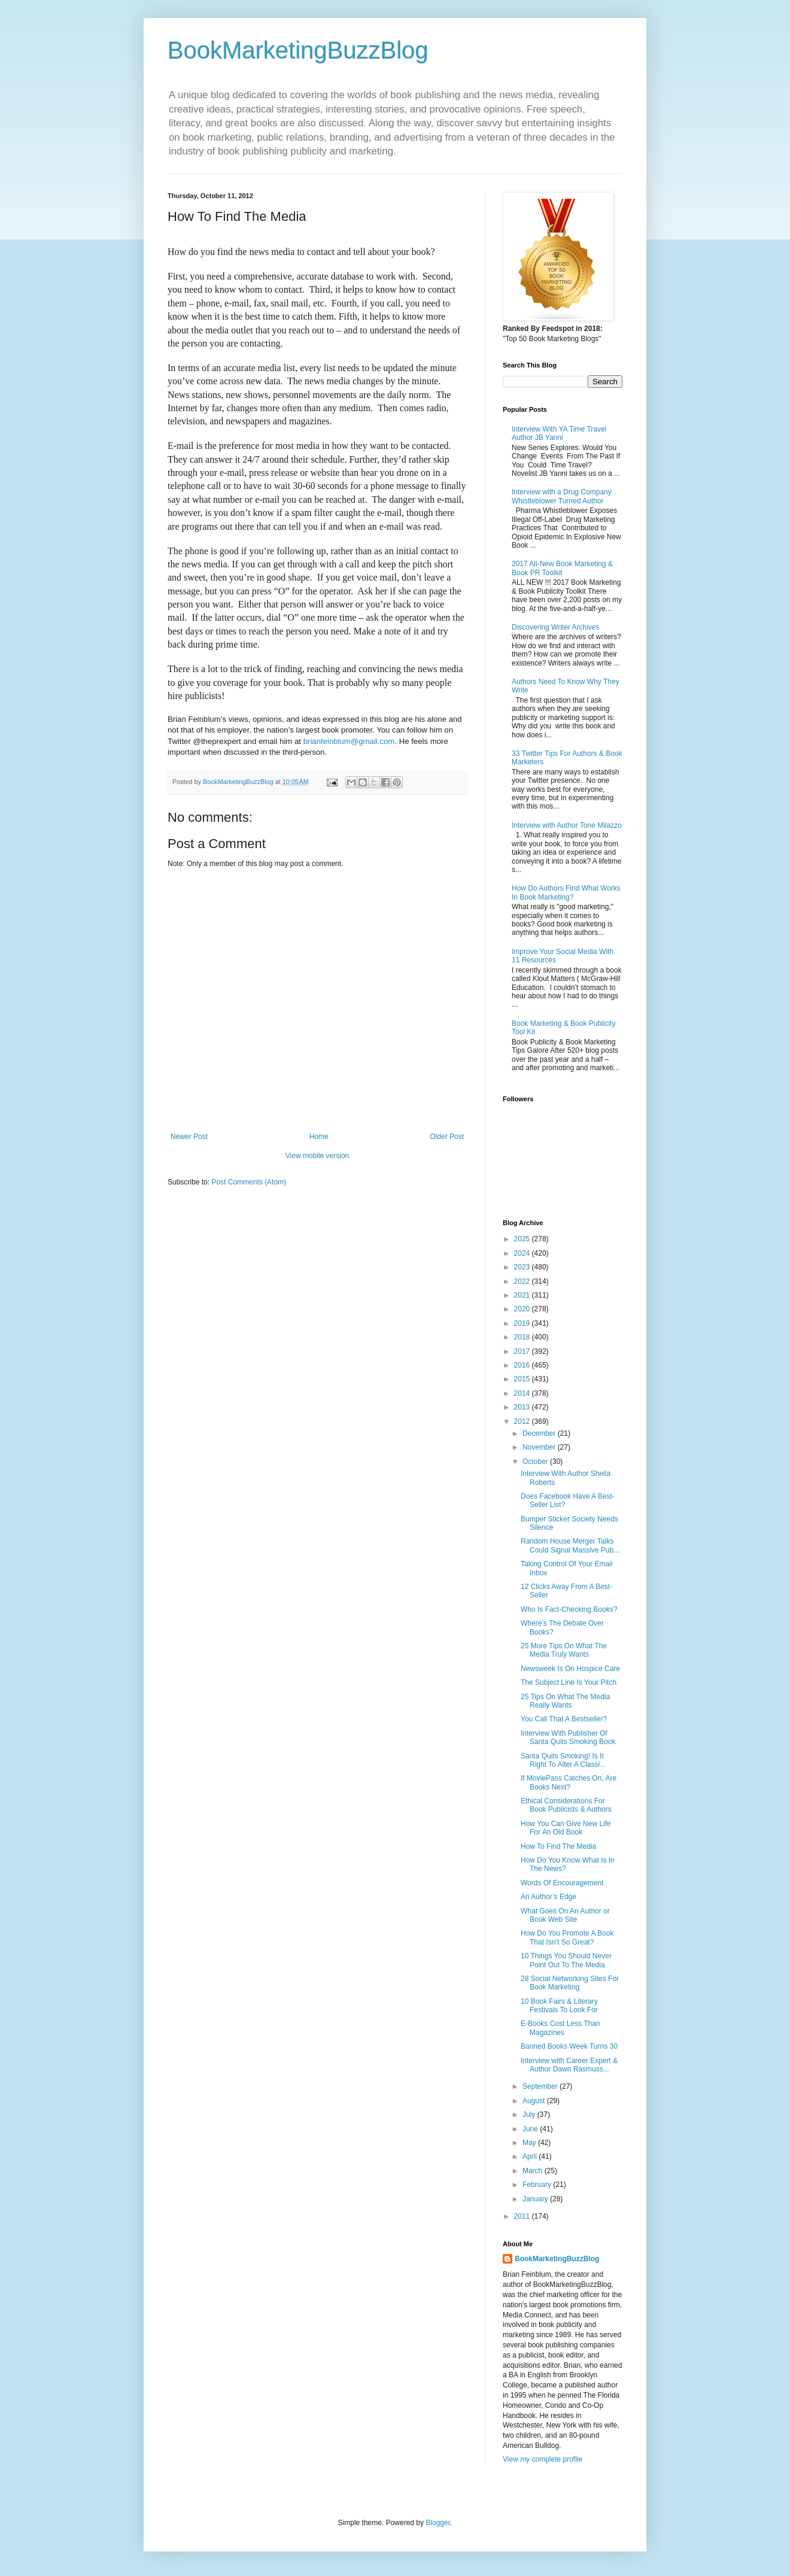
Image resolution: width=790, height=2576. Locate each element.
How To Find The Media (558, 1846)
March (533, 2171)
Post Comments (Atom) (248, 1182)
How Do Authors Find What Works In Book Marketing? (566, 892)
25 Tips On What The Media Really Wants (565, 1701)
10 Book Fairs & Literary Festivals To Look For (559, 2005)
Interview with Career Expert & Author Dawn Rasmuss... (569, 2064)
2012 (523, 1421)
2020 (523, 1309)
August (534, 2101)
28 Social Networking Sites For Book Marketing (570, 1982)
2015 (523, 1379)
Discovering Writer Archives (555, 627)
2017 (523, 1351)
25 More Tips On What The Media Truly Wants (564, 1650)
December (540, 1433)
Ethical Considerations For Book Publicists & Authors (566, 1805)
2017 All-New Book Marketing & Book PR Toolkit (562, 568)
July (529, 2114)
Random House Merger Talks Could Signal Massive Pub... (570, 1545)
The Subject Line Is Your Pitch (568, 1682)
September (541, 2086)
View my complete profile (542, 2459)
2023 (523, 1267)
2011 (523, 2216)
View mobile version (317, 1156)
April (530, 2156)
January (536, 2199)
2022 (523, 1281)
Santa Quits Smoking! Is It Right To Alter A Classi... (563, 1760)
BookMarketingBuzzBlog (298, 50)
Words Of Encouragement (562, 1883)
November (540, 1447)
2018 (523, 1337)
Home (319, 1136)
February (537, 2184)
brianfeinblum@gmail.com (349, 741)
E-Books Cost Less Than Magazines (560, 2027)
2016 (523, 1365)
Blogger (438, 2523)
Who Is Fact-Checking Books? (569, 1609)
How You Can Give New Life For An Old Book (566, 1827)
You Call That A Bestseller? (564, 1719)
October (536, 1461)
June (531, 2129)
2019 (523, 1323)
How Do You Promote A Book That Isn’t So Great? (567, 1937)
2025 (523, 1239)
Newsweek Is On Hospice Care (570, 1668)
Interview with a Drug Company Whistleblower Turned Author (562, 496)
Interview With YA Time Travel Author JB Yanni (559, 433)
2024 (523, 1253)
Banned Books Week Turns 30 (569, 2046)
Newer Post (189, 1136)
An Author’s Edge (548, 1896)
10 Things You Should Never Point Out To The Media (566, 1960)
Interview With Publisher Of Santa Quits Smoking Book (568, 1737)
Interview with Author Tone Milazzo (567, 825)
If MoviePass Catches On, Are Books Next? (568, 1782)
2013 (523, 1407)
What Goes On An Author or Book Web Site (565, 1915)
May (530, 2142)
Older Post (447, 1136)
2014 (523, 1393)
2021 (523, 1295)
